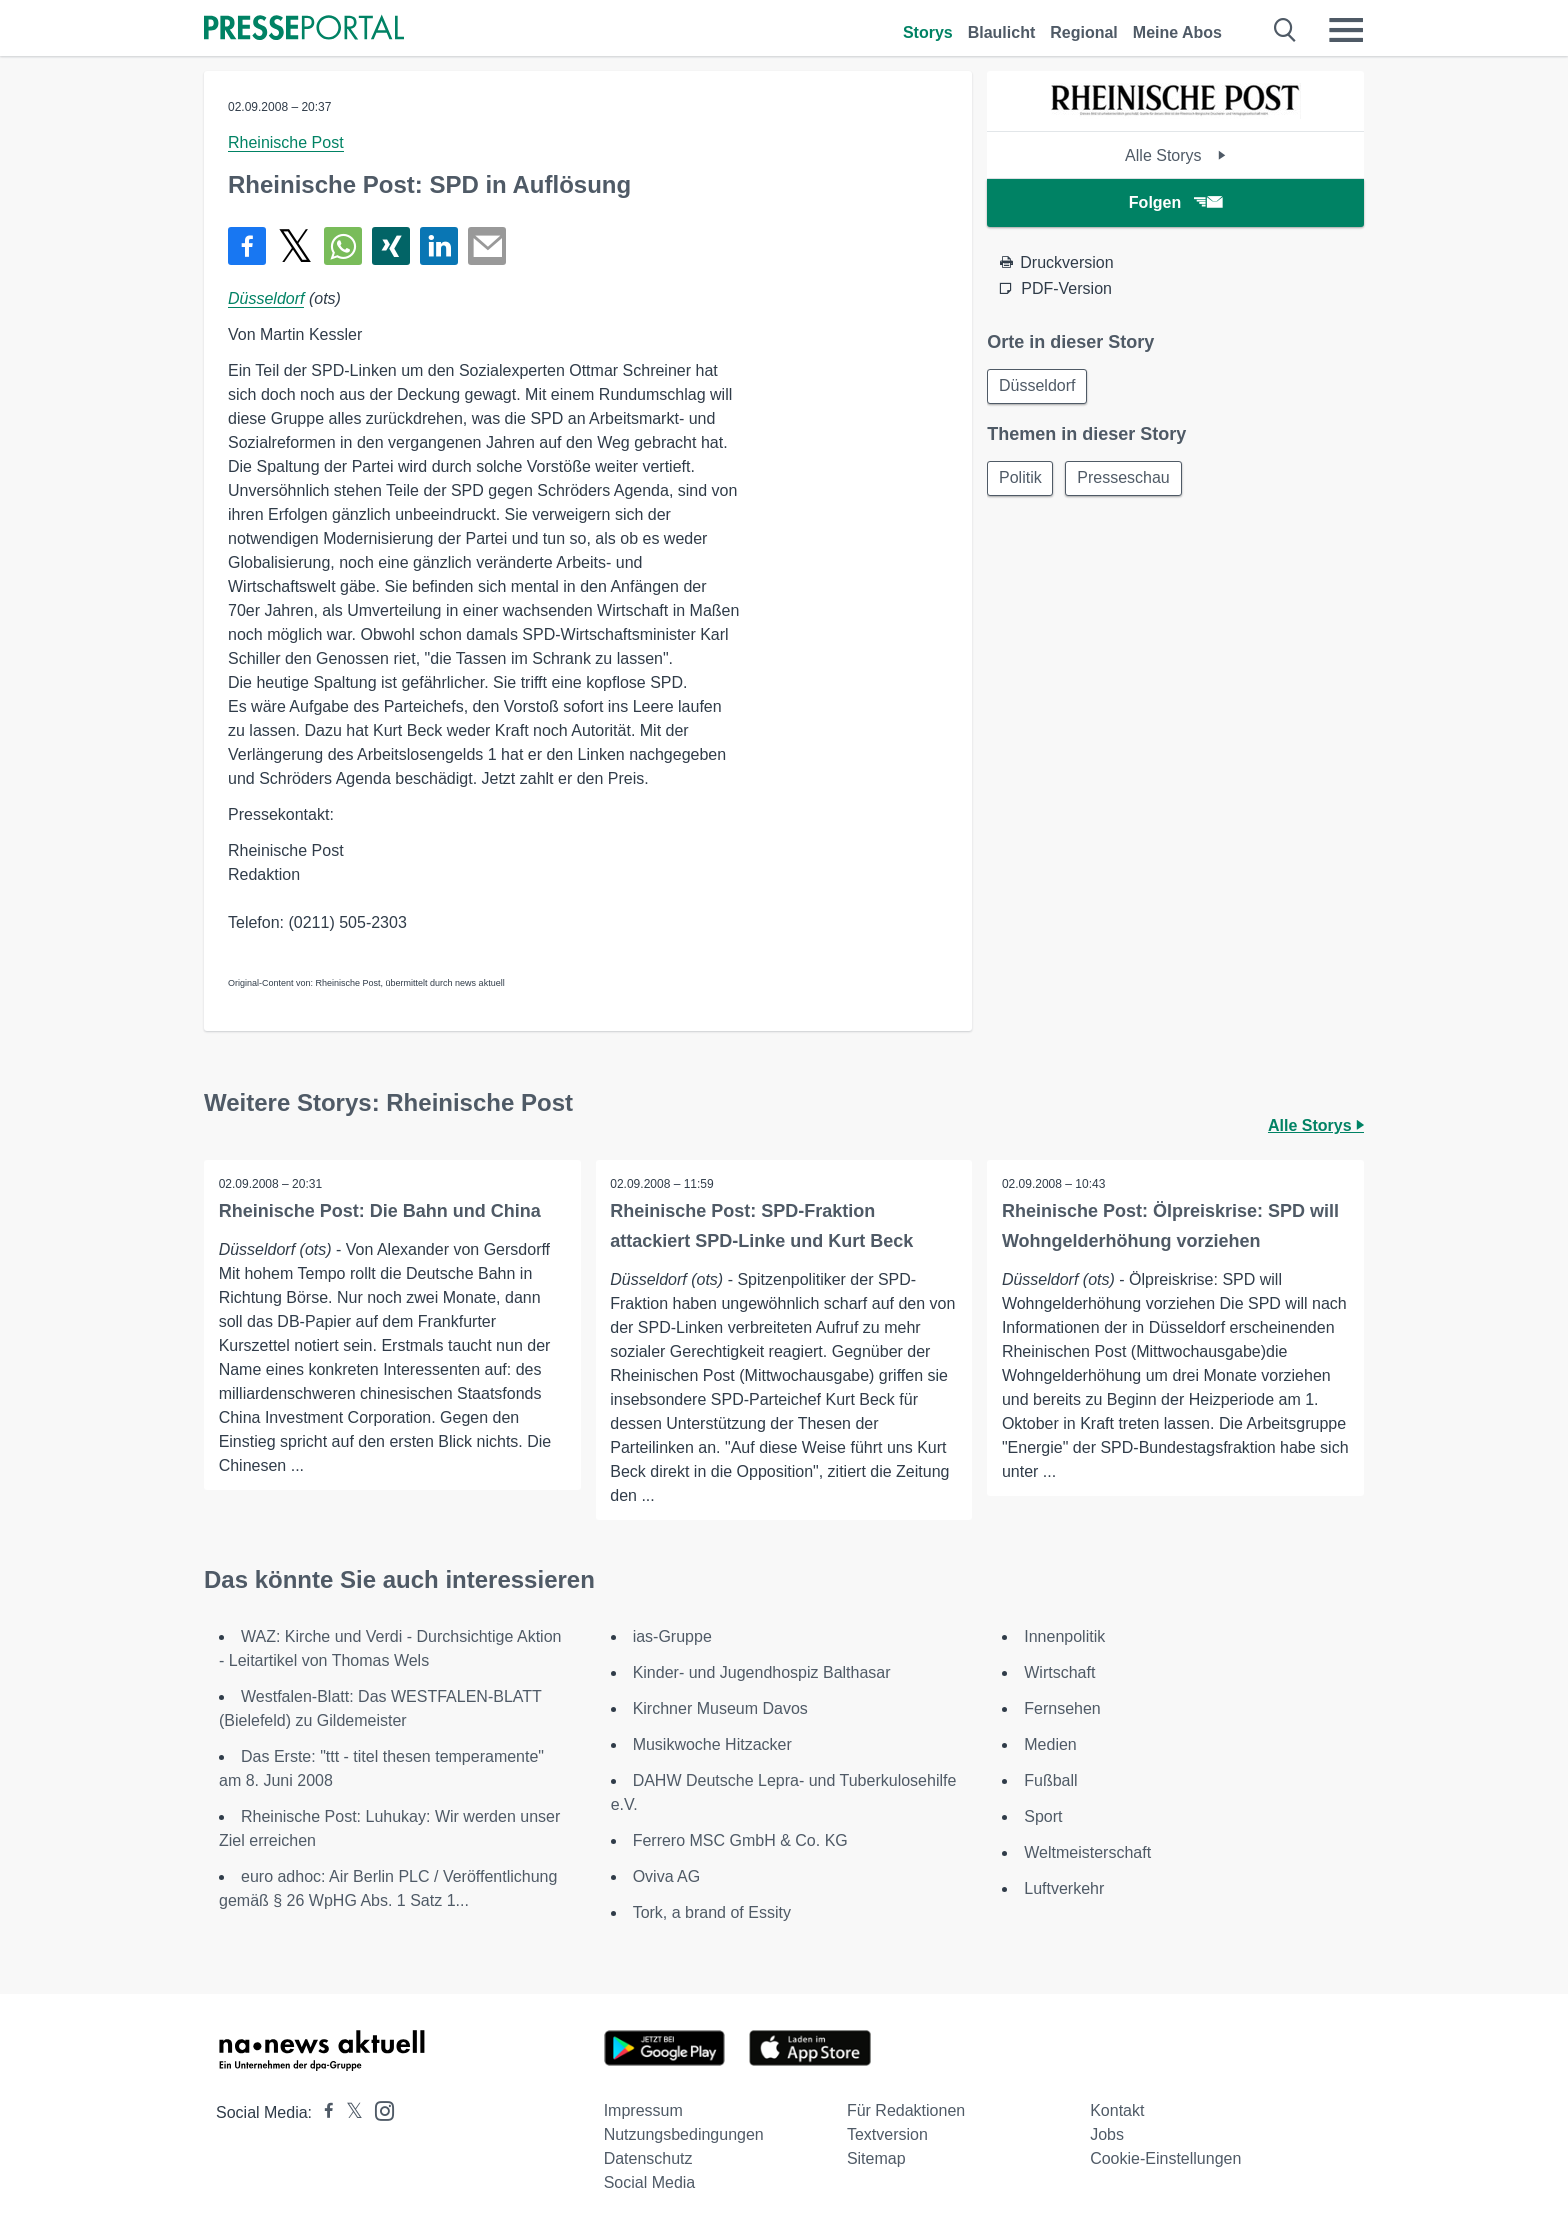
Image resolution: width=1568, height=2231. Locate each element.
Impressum (643, 2110)
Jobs (1107, 2134)
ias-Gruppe (672, 1636)
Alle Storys (1175, 155)
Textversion (887, 2134)
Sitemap (876, 2158)
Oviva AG (667, 1876)
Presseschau (1127, 479)
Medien (1050, 1744)
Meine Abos (1177, 32)
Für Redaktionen (906, 2110)
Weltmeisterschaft (1087, 1852)
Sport (1043, 1816)
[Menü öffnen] (1346, 30)
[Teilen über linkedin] (439, 246)
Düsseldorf (266, 298)
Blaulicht (1002, 32)
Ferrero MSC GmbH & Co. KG (740, 1840)
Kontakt (1117, 2110)
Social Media (650, 2182)
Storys (928, 32)
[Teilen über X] (295, 246)
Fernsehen (1062, 1708)
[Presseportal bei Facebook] (323, 2112)
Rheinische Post (286, 142)
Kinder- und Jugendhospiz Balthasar (762, 1672)
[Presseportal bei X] (348, 2112)
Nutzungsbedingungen (684, 2134)
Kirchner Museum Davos (720, 1708)
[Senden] (487, 246)
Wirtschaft (1059, 1672)
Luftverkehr (1064, 1888)
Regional (1084, 32)
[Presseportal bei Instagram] (378, 2109)
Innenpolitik (1064, 1636)
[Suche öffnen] (1285, 30)
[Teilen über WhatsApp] (343, 246)
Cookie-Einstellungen (1165, 2158)
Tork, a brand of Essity (712, 1912)
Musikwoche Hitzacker (712, 1744)
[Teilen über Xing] (391, 246)
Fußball (1050, 1780)
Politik (1021, 479)
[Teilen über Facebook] (247, 246)
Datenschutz (648, 2158)
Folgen (1175, 202)
